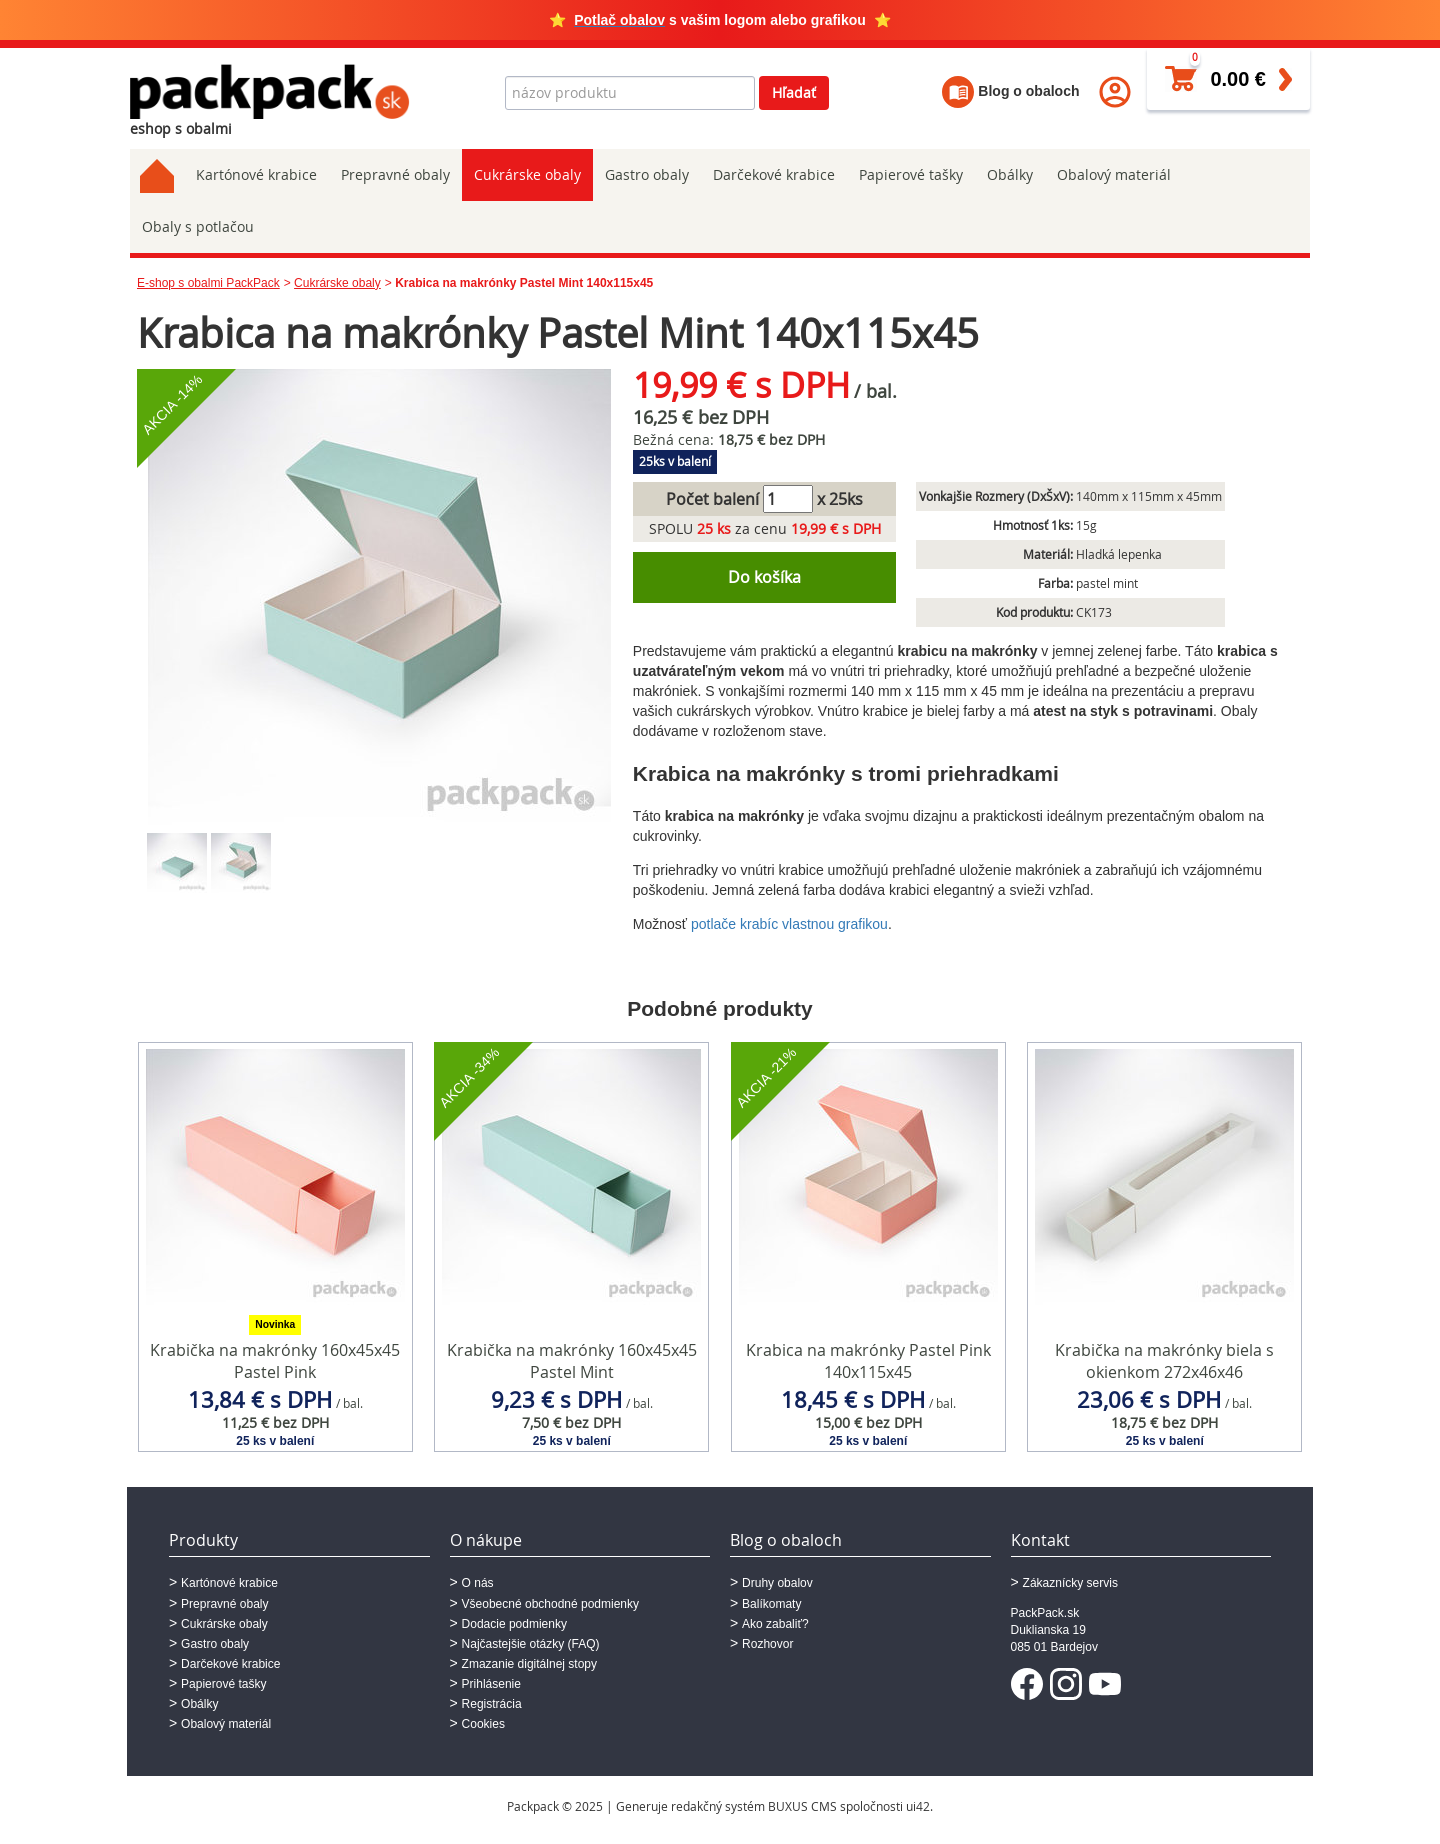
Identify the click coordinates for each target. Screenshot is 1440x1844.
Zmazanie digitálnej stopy (529, 1664)
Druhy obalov (777, 1583)
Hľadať (794, 92)
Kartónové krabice (256, 174)
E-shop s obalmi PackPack (208, 283)
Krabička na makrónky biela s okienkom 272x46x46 (1164, 1361)
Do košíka (764, 577)
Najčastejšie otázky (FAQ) (531, 1644)
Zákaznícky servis (1070, 1583)
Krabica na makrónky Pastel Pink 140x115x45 (868, 1361)
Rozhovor (767, 1644)
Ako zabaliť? (775, 1624)
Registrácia (492, 1704)
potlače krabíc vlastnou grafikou (789, 924)
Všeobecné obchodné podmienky (550, 1604)
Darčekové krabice (774, 174)
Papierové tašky (911, 174)
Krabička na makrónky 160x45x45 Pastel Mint (572, 1361)
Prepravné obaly (395, 174)
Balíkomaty (771, 1604)
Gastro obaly (647, 174)
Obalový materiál (1114, 174)
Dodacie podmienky (514, 1624)
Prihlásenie (491, 1684)
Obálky (1010, 174)
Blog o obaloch (1010, 91)
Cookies (483, 1724)
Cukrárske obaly (527, 174)
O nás (478, 1583)
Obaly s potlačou (198, 226)
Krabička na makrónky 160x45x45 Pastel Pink (275, 1361)
